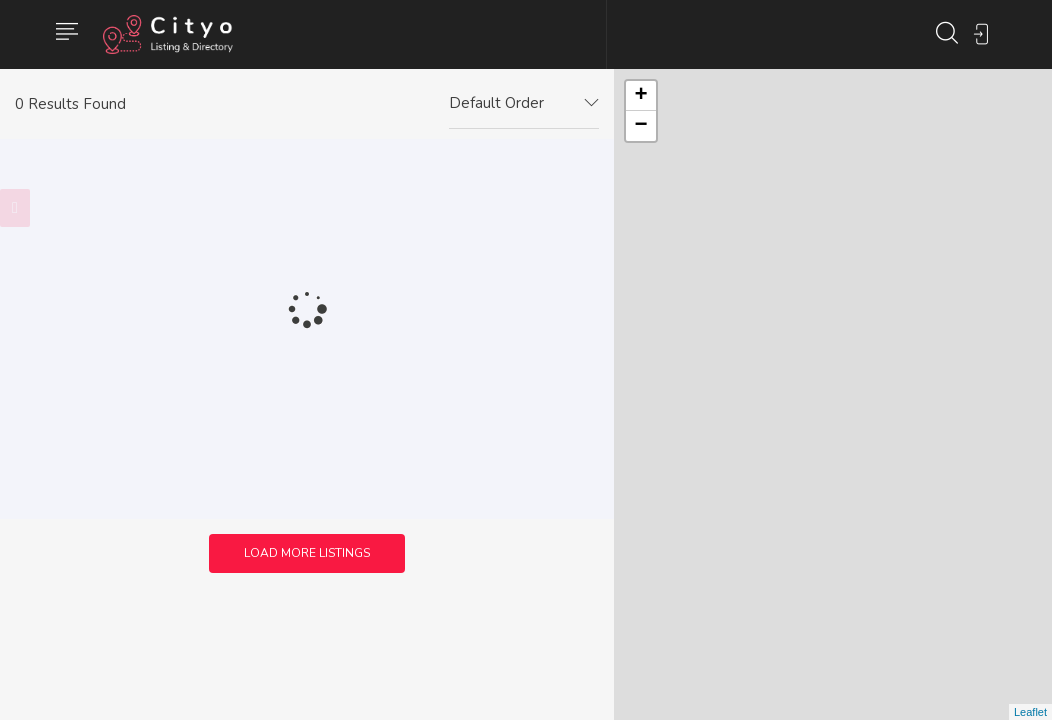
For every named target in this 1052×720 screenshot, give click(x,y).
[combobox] (524, 104)
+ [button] (641, 96)
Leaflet (1030, 712)
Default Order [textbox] (496, 103)
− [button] (641, 126)
